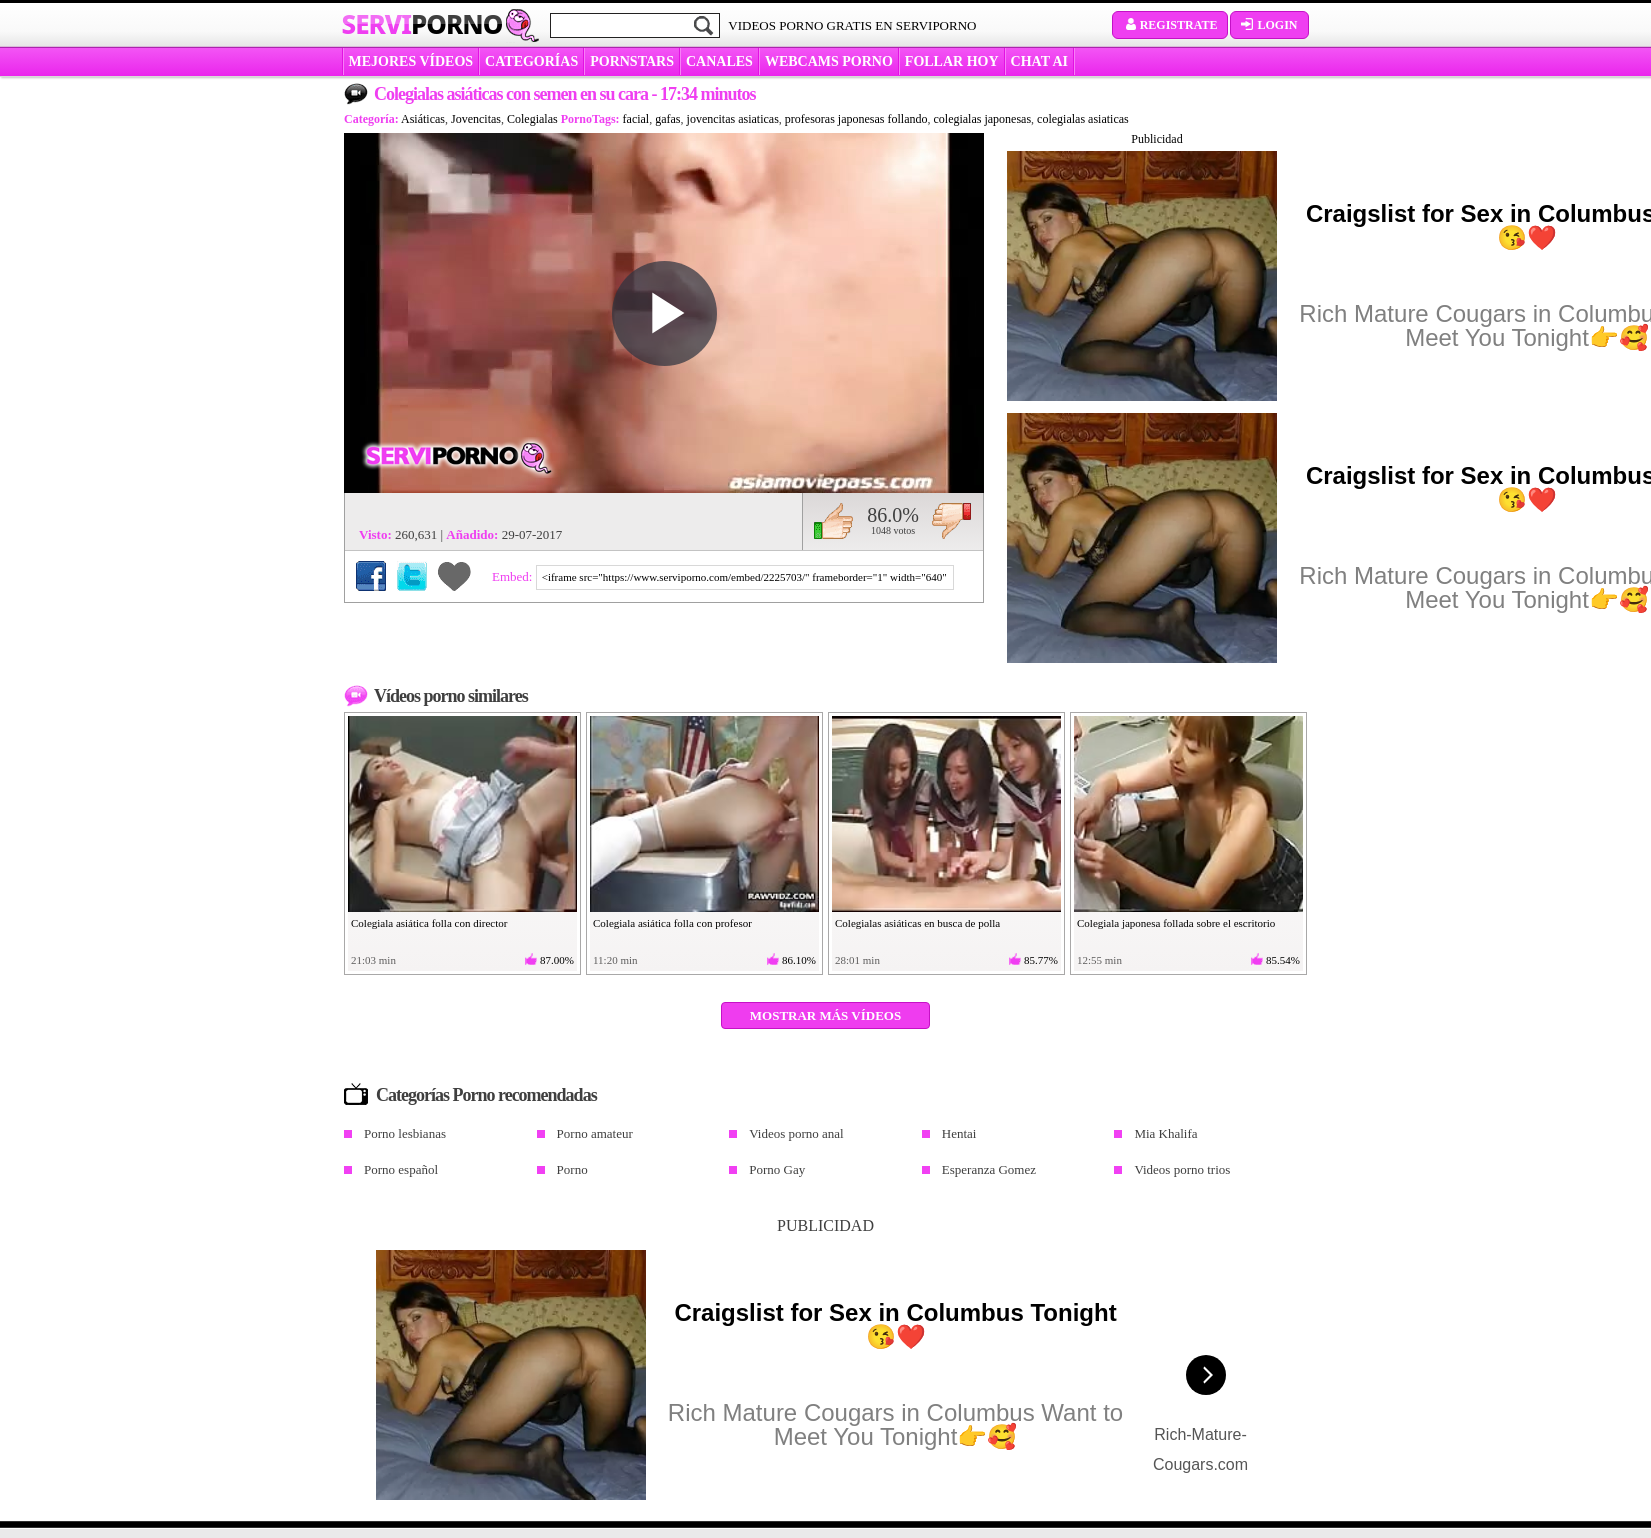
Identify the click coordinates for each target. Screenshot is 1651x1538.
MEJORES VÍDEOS (411, 61)
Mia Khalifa (1165, 1133)
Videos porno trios (1182, 1169)
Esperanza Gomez (989, 1169)
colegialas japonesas (982, 119)
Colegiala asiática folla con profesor (672, 923)
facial (636, 119)
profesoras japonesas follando (856, 119)
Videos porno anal (796, 1133)
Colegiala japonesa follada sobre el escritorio (1176, 923)
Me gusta (833, 521)
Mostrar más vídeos (825, 1015)
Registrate (1170, 25)
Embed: (514, 576)
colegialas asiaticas (1083, 119)
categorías (531, 61)
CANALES (719, 61)
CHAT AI (1039, 61)
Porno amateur (595, 1133)
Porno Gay (777, 1169)
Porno (572, 1169)
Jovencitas (476, 119)
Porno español (401, 1169)
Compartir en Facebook (371, 576)
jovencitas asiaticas (733, 119)
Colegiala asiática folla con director (429, 923)
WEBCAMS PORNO (829, 61)
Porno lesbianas (405, 1133)
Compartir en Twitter (412, 576)
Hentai (959, 1133)
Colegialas (532, 119)
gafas (667, 119)
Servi (422, 24)
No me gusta (951, 521)
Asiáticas (423, 119)
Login (1269, 25)
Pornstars (632, 61)
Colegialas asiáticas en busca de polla (917, 923)
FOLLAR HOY (952, 61)
